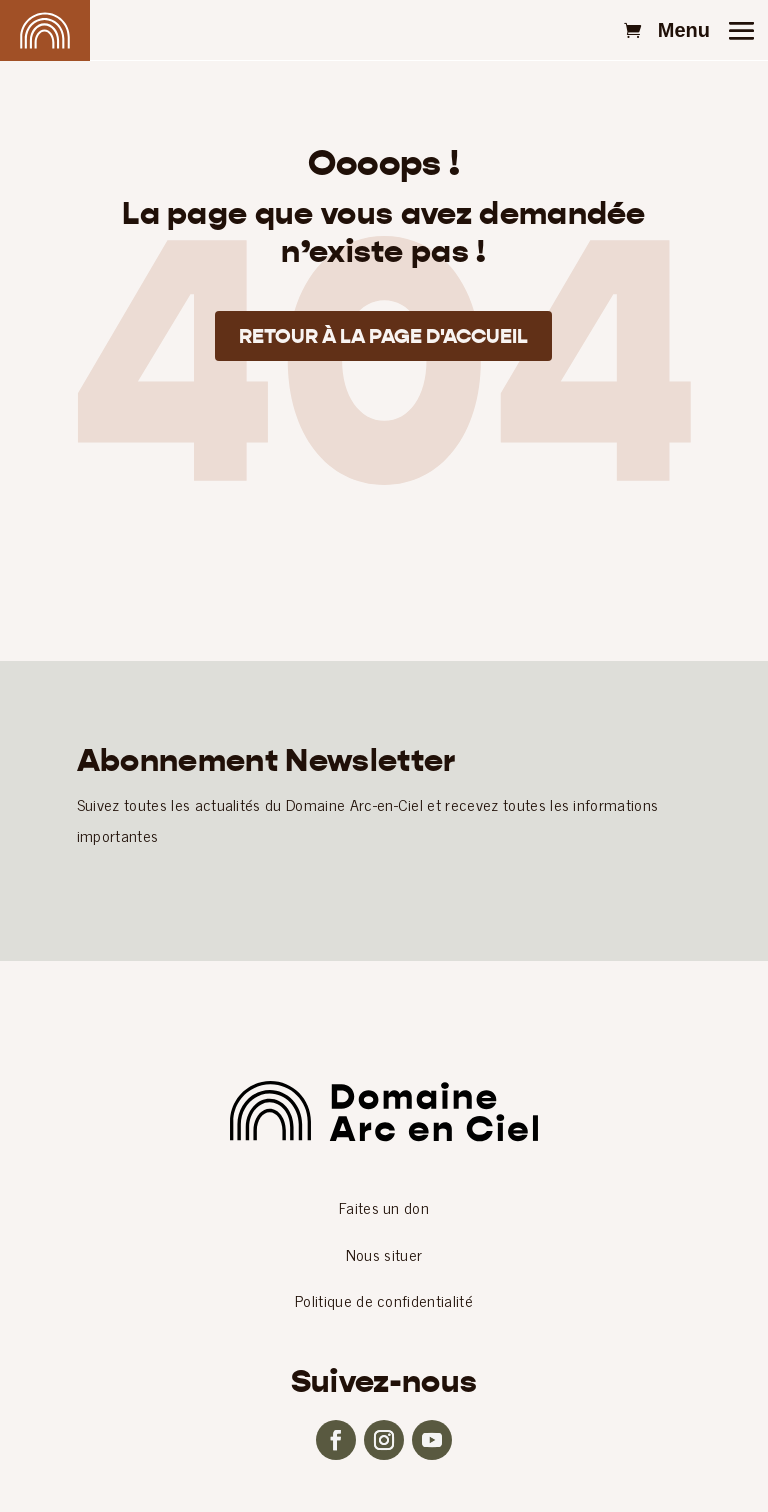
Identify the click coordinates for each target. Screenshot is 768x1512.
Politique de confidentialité (384, 1300)
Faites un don (384, 1207)
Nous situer (384, 1254)
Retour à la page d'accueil (383, 336)
